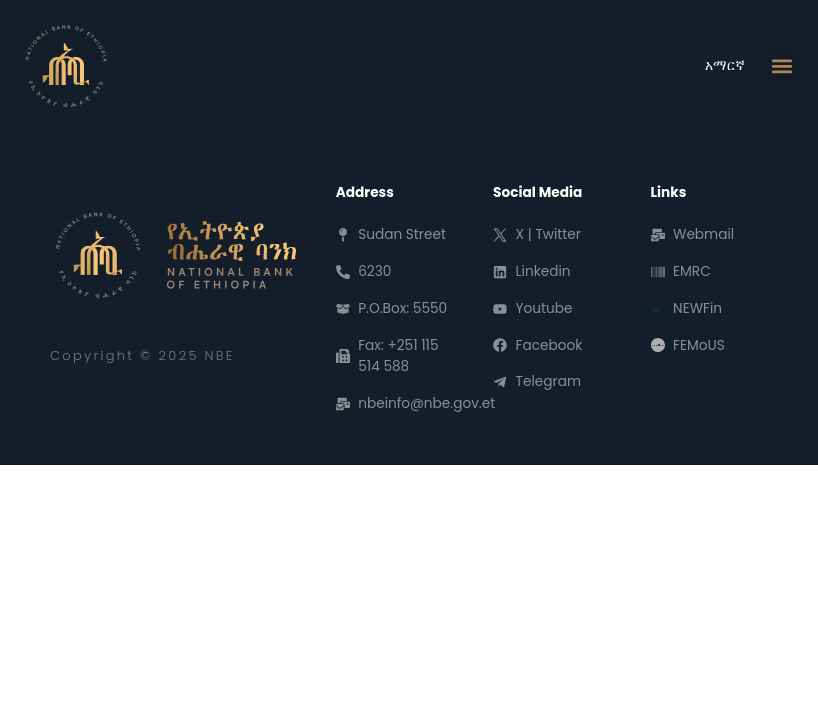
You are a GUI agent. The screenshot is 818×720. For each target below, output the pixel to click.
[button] (781, 66)
